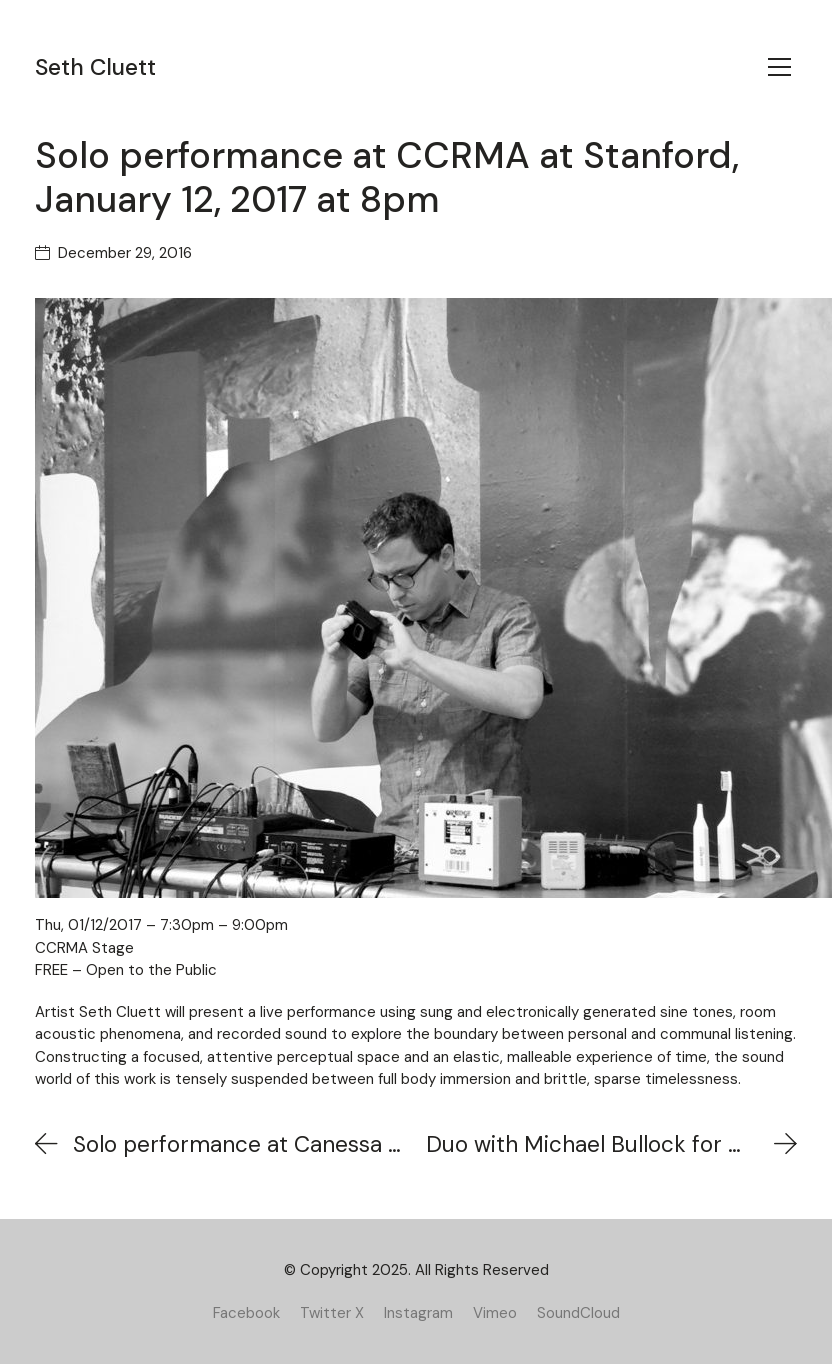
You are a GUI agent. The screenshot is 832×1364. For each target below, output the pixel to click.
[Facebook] (246, 1313)
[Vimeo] (495, 1313)
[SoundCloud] (578, 1313)
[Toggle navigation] (779, 67)
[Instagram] (418, 1313)
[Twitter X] (332, 1313)
